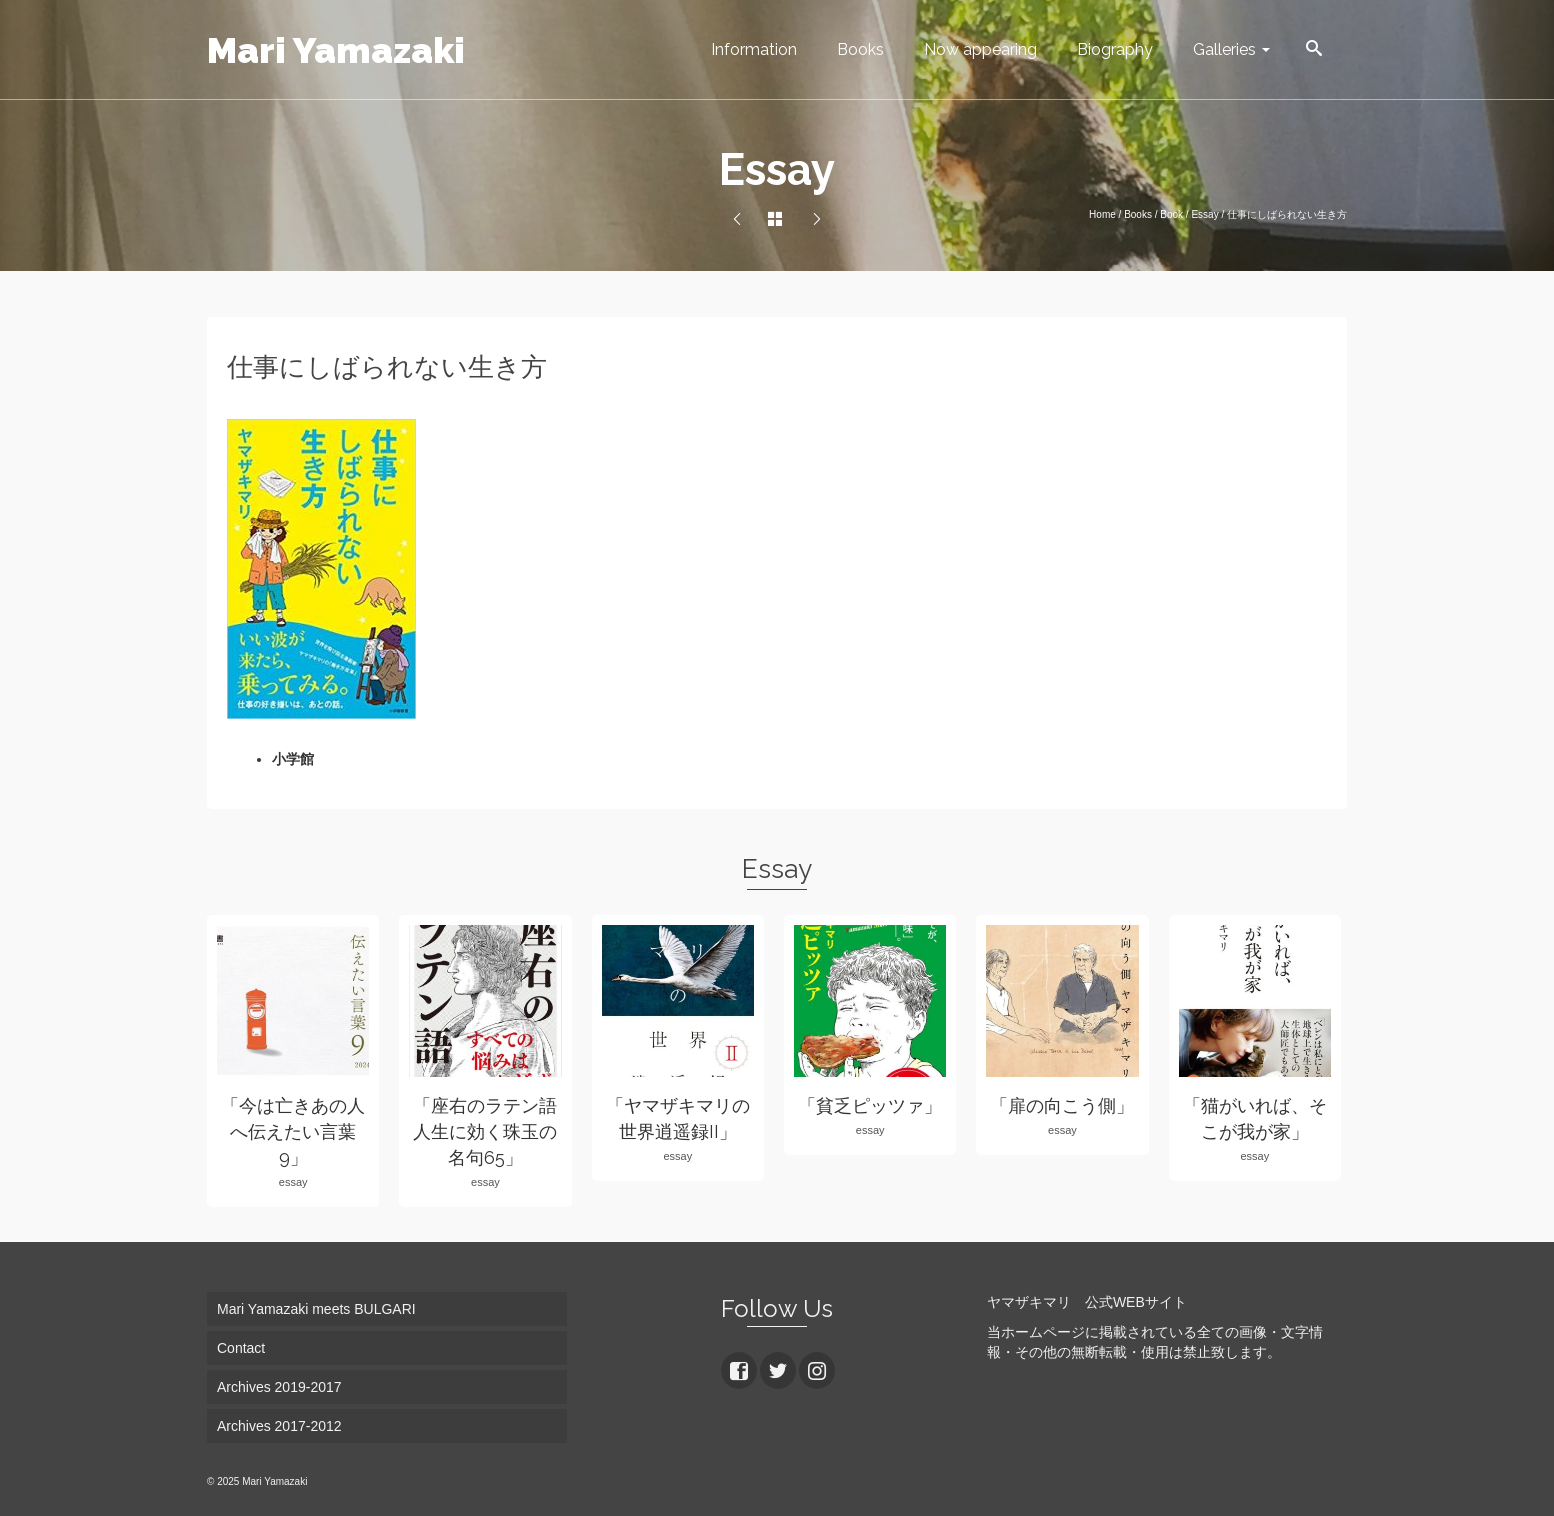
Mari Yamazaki (336, 50)
